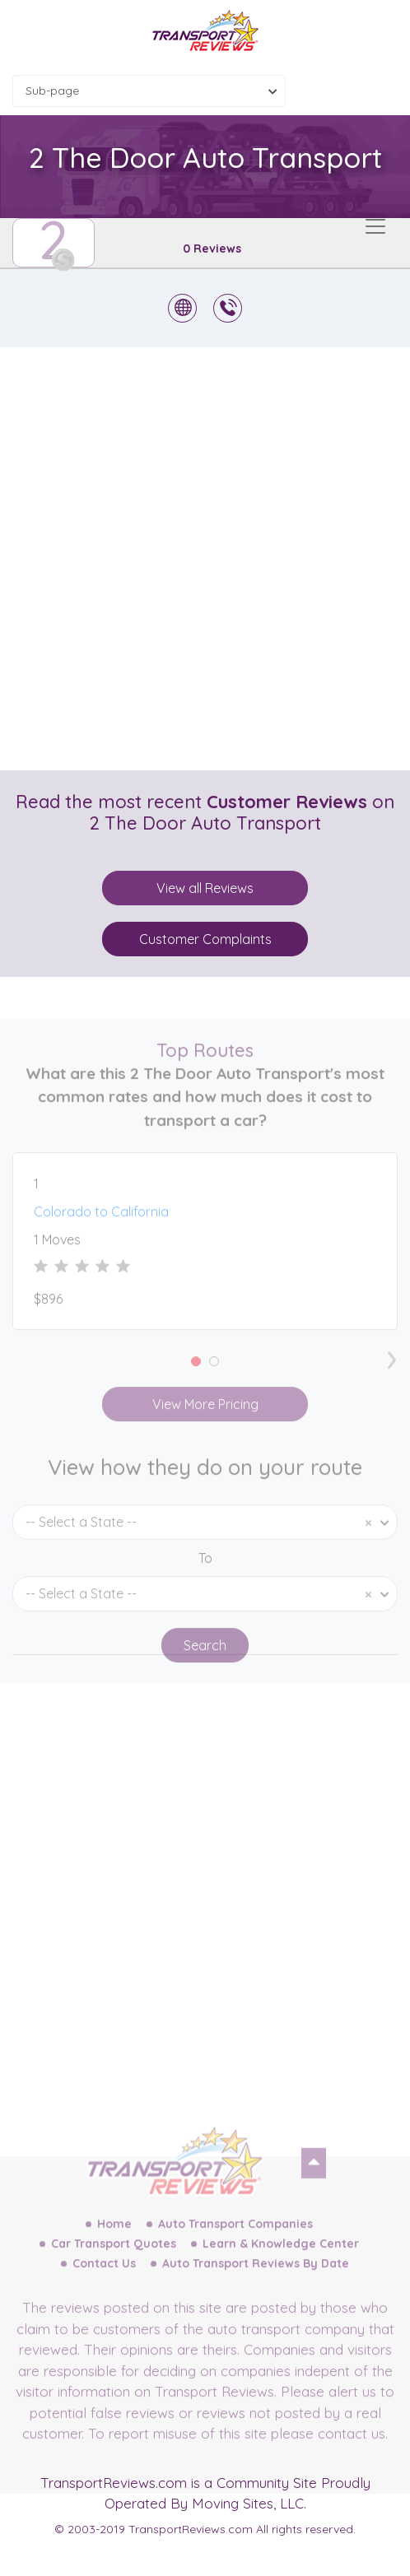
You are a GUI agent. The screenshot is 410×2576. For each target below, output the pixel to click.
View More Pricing (205, 1432)
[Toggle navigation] (375, 226)
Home (114, 2251)
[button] (196, 1389)
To (205, 1586)
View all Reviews (205, 888)
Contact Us (104, 2291)
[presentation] (392, 1383)
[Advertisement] (205, 558)
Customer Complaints (205, 939)
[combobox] (149, 91)
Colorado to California (101, 1239)
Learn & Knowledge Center (281, 2271)
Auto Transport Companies (235, 2251)
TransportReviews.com (113, 2482)
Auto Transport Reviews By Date (255, 2291)
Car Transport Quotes (113, 2271)
